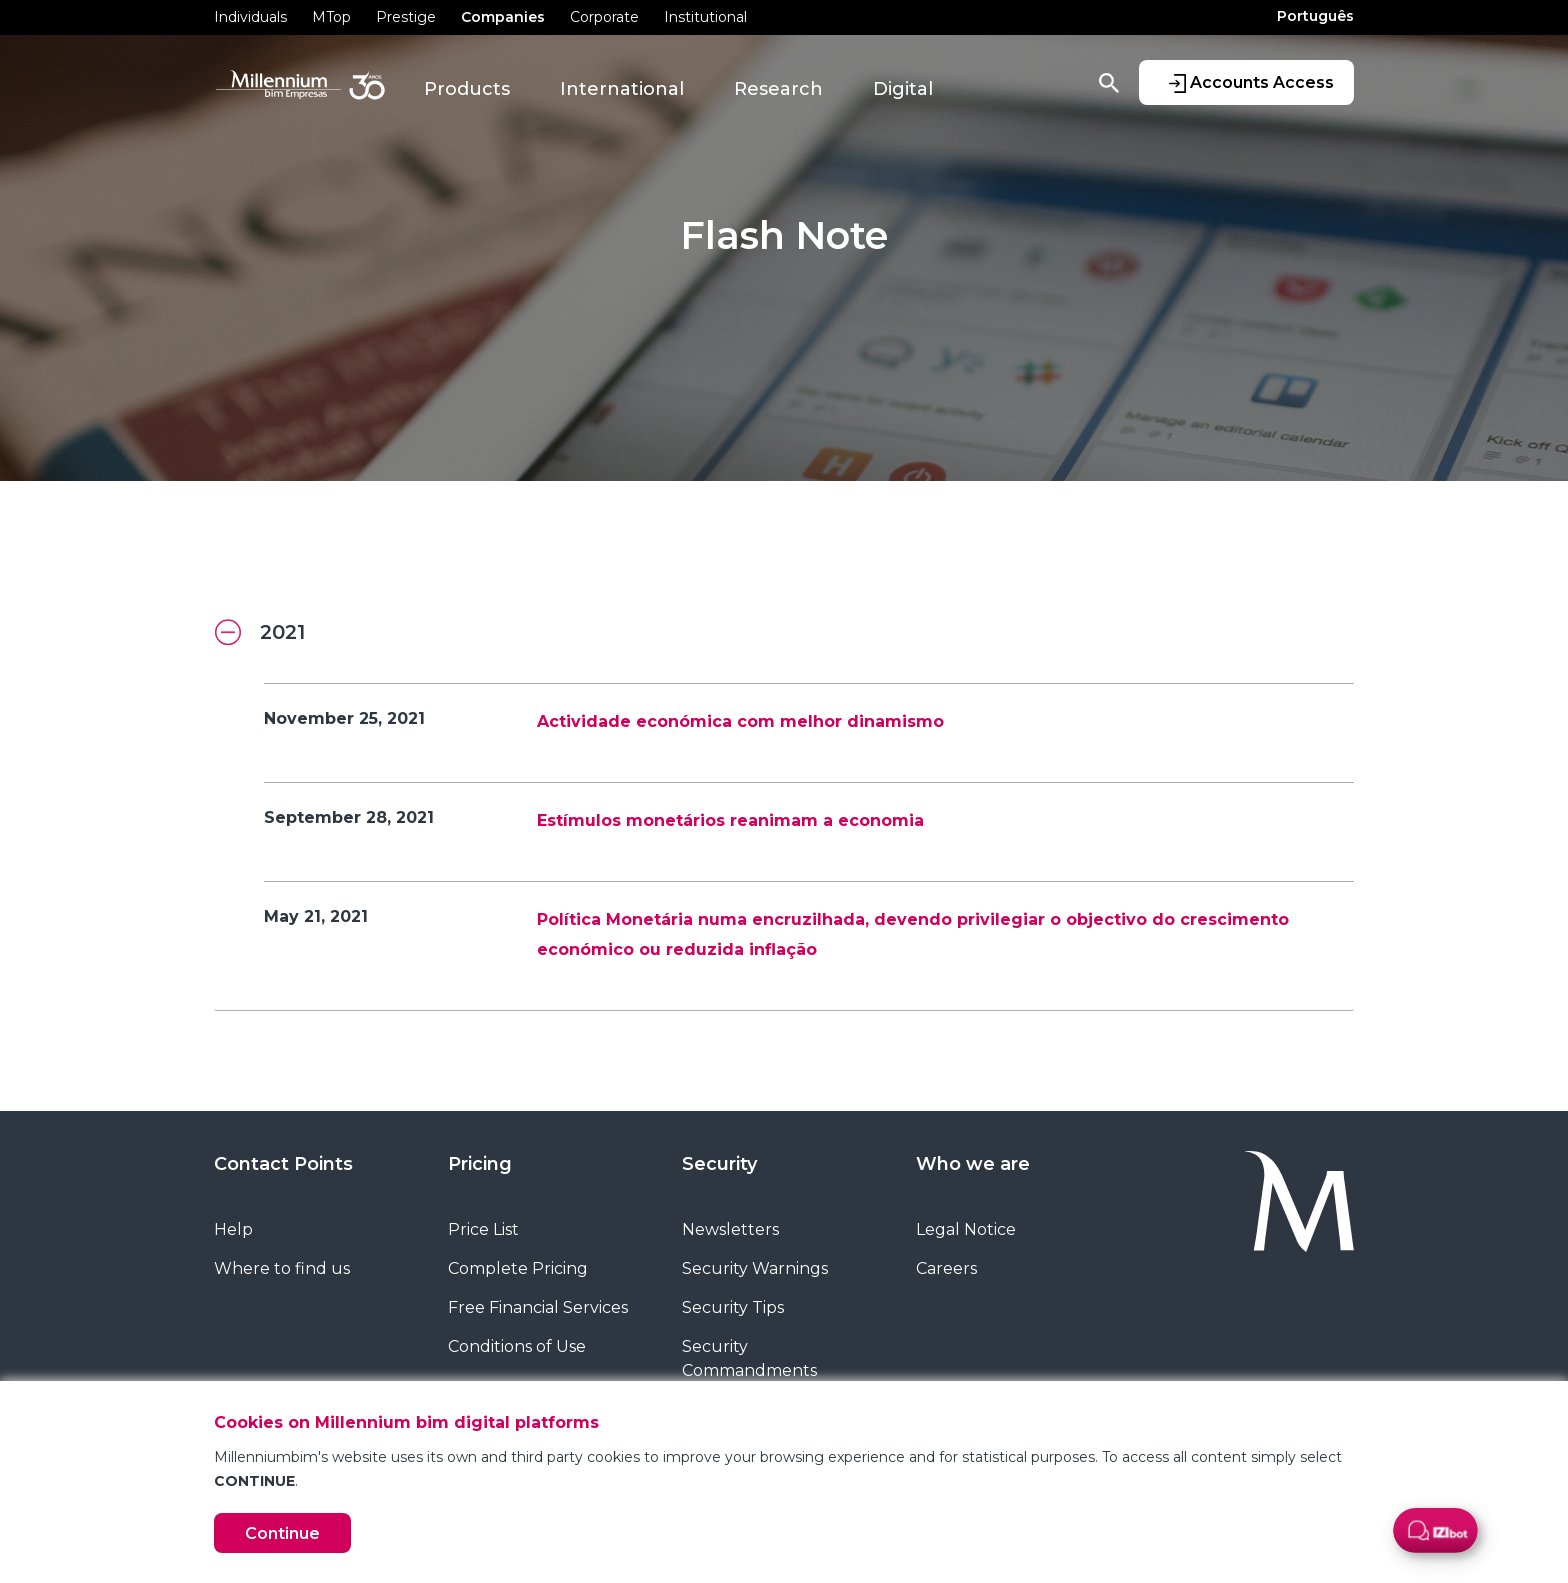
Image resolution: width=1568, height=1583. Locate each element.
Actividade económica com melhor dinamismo (740, 721)
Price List (483, 1229)
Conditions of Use (517, 1346)
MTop (331, 17)
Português (1315, 16)
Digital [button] (903, 89)
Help (233, 1229)
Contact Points (283, 1164)
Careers (946, 1268)
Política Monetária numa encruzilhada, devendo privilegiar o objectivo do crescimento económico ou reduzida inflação (913, 934)
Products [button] (467, 89)
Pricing (480, 1164)
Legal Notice (966, 1229)
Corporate (604, 17)
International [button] (622, 89)
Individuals (250, 17)
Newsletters (730, 1229)
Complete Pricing (518, 1268)
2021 (260, 633)
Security (719, 1164)
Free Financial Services (538, 1307)
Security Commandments (749, 1358)
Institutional (705, 17)
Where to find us (282, 1268)
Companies (503, 17)
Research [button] (778, 89)
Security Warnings (755, 1268)
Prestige (406, 17)
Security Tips (733, 1307)
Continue (282, 1533)
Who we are (973, 1164)
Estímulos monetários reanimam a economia (730, 820)
